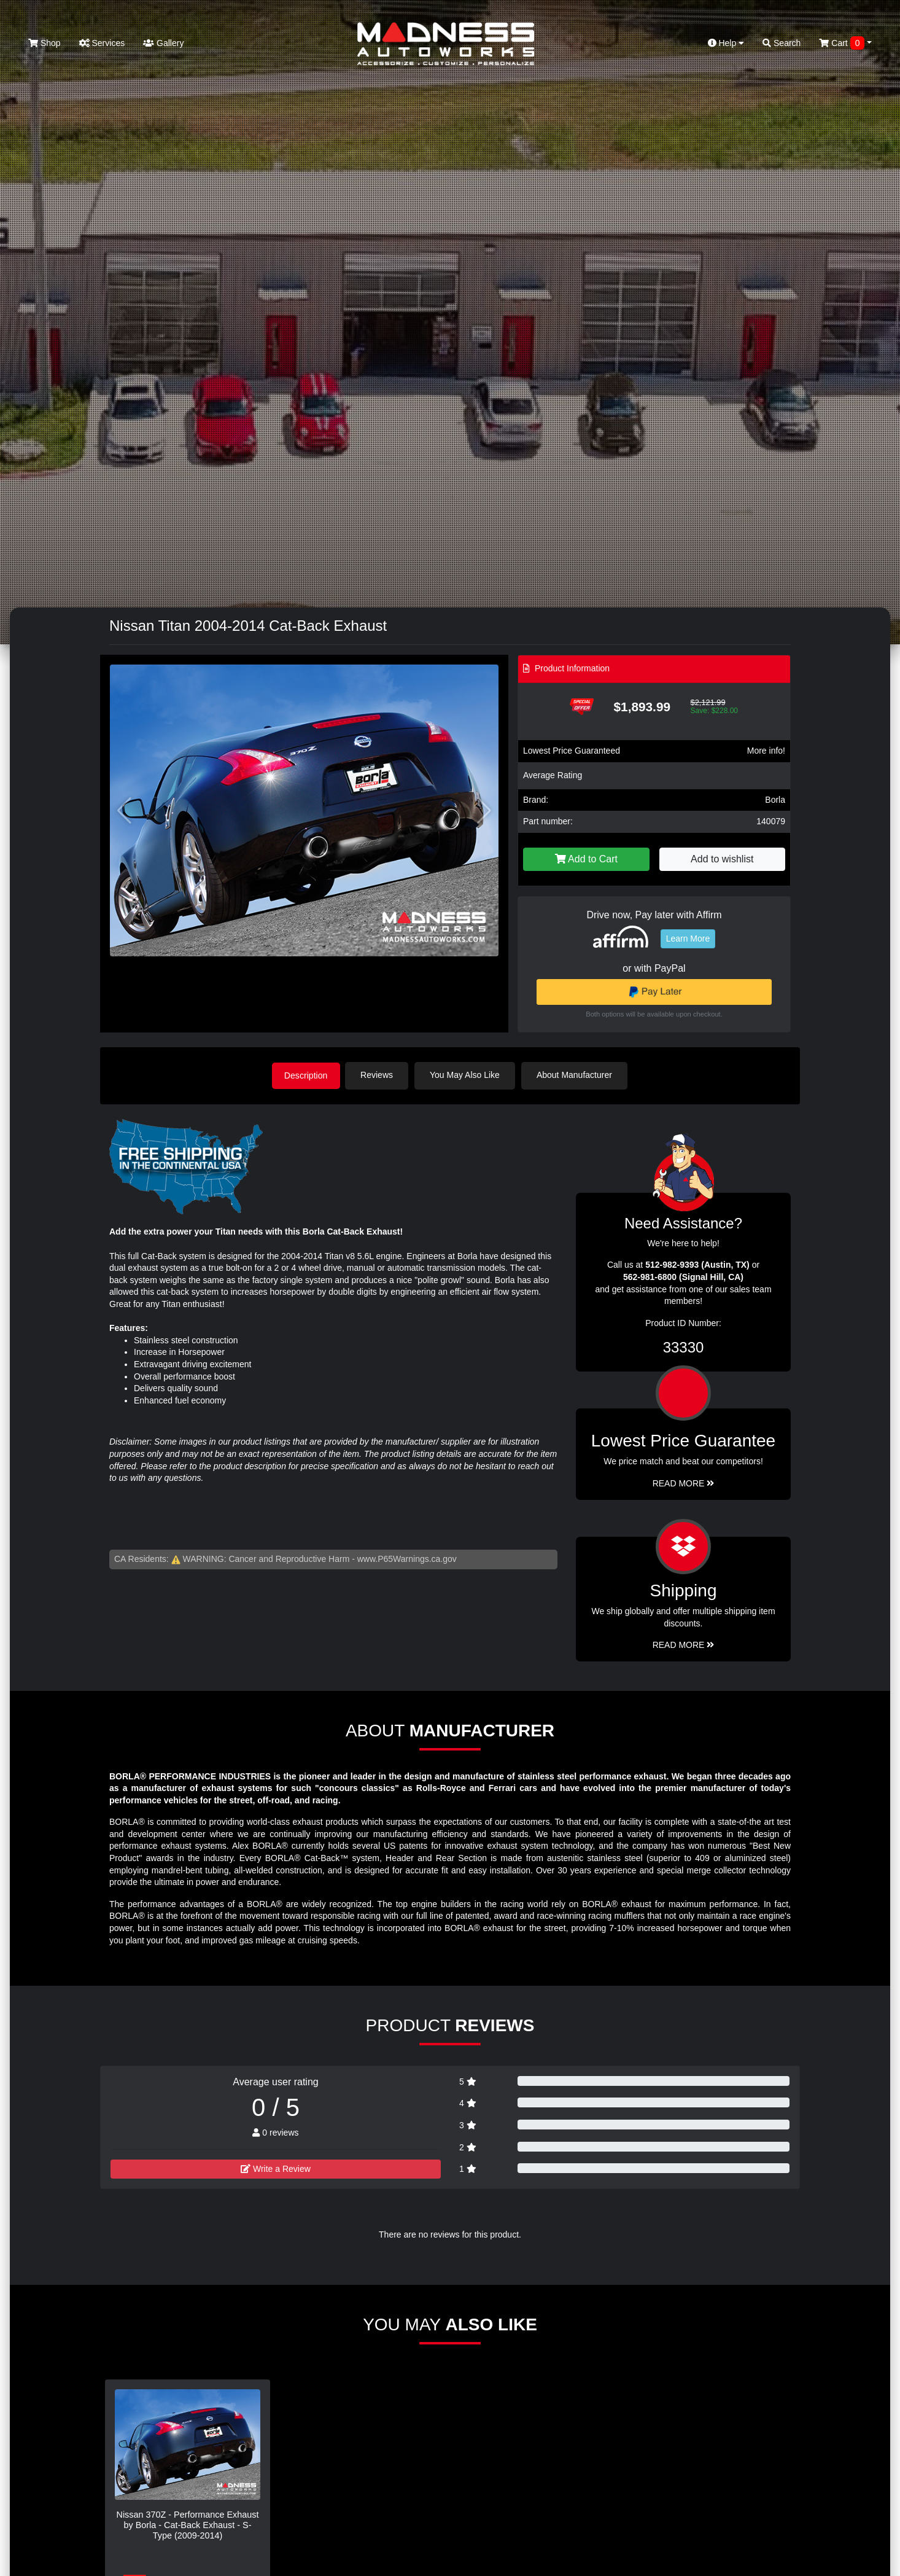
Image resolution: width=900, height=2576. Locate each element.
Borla (775, 800)
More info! (766, 750)
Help (726, 43)
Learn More (688, 938)
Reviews (380, 1075)
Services (102, 43)
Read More (684, 1482)
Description (305, 1075)
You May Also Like (468, 1075)
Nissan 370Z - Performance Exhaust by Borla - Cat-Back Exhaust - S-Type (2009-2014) (188, 2524)
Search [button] (781, 43)
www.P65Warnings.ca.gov (407, 1558)
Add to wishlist (722, 859)
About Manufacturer (578, 1075)
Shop (44, 43)
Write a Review (276, 2167)
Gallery (163, 43)
